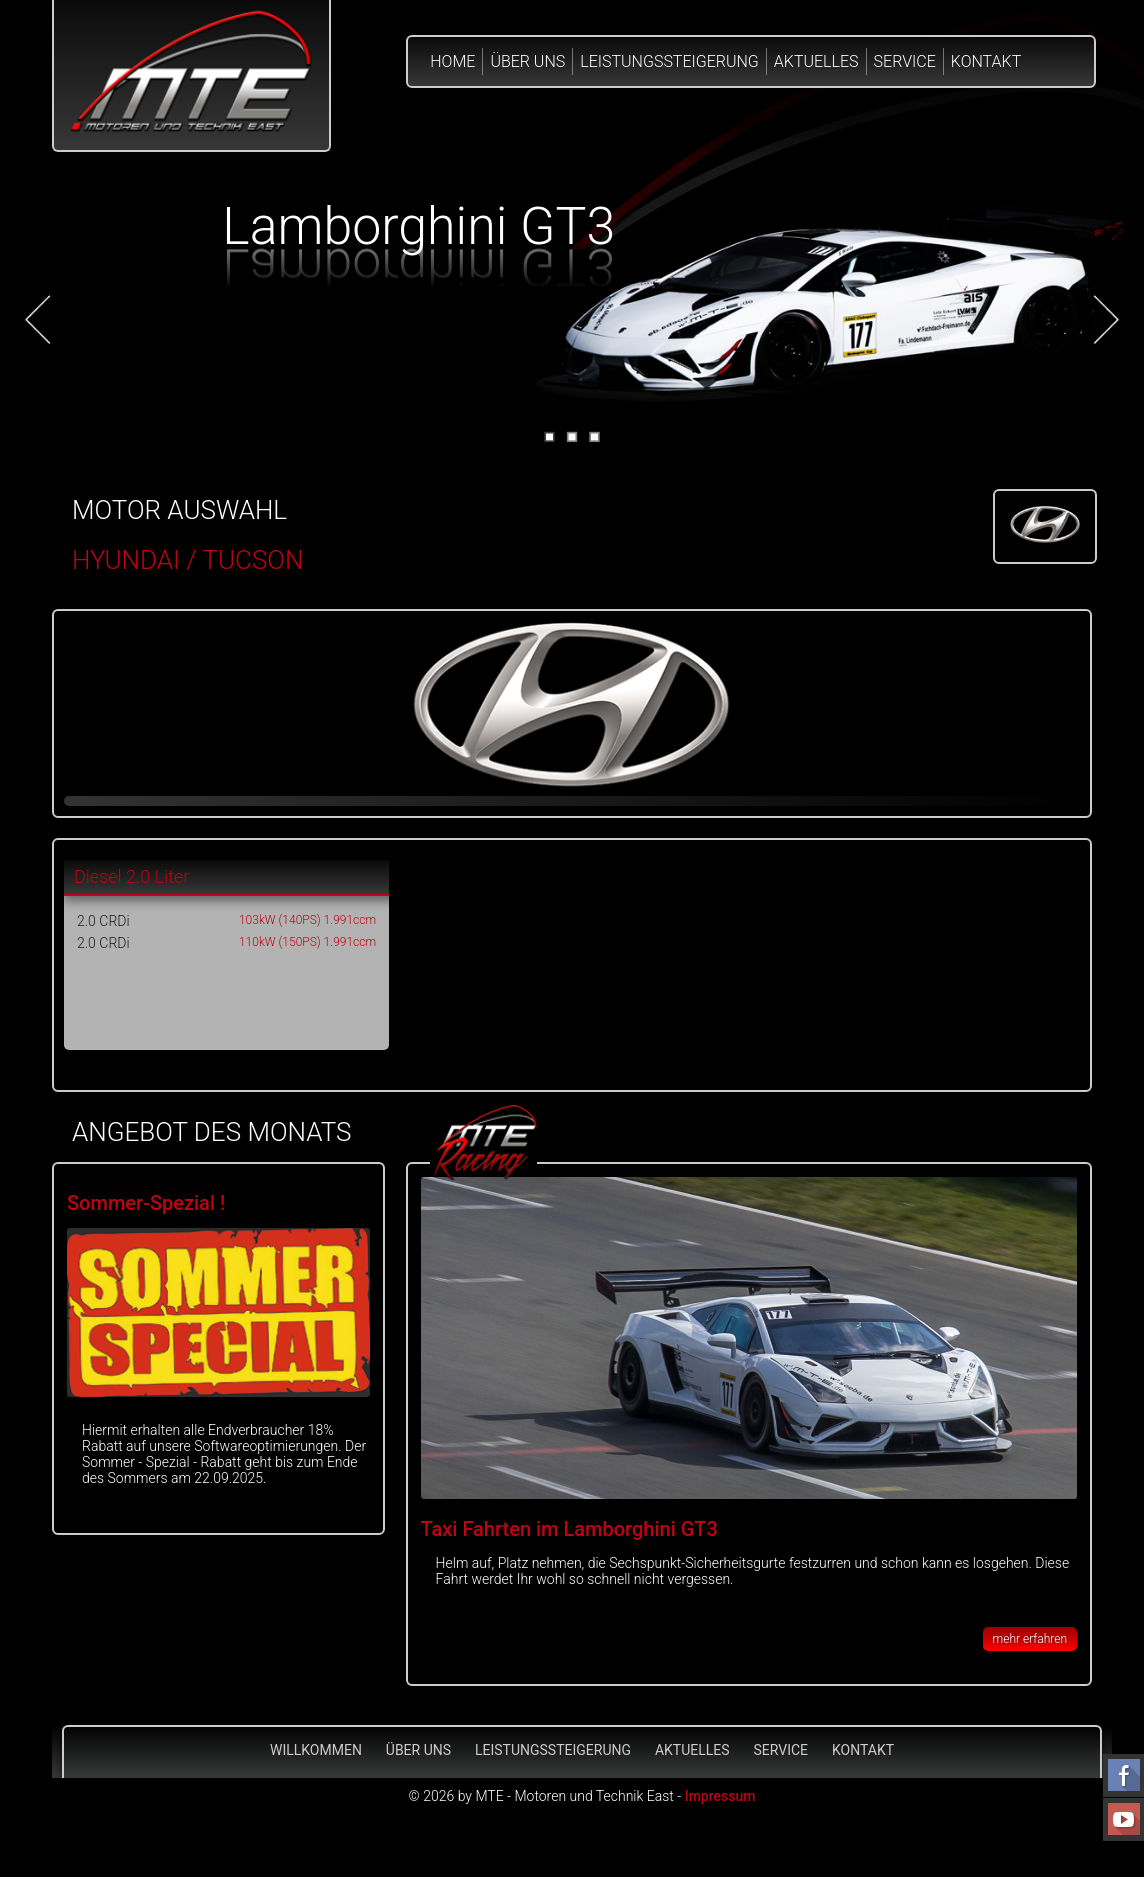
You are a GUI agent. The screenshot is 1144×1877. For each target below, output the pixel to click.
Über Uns (527, 61)
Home (452, 61)
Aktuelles (816, 61)
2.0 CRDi (103, 921)
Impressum (720, 1796)
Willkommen (316, 1750)
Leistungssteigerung (669, 61)
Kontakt (986, 61)
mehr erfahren (1030, 1639)
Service (905, 61)
